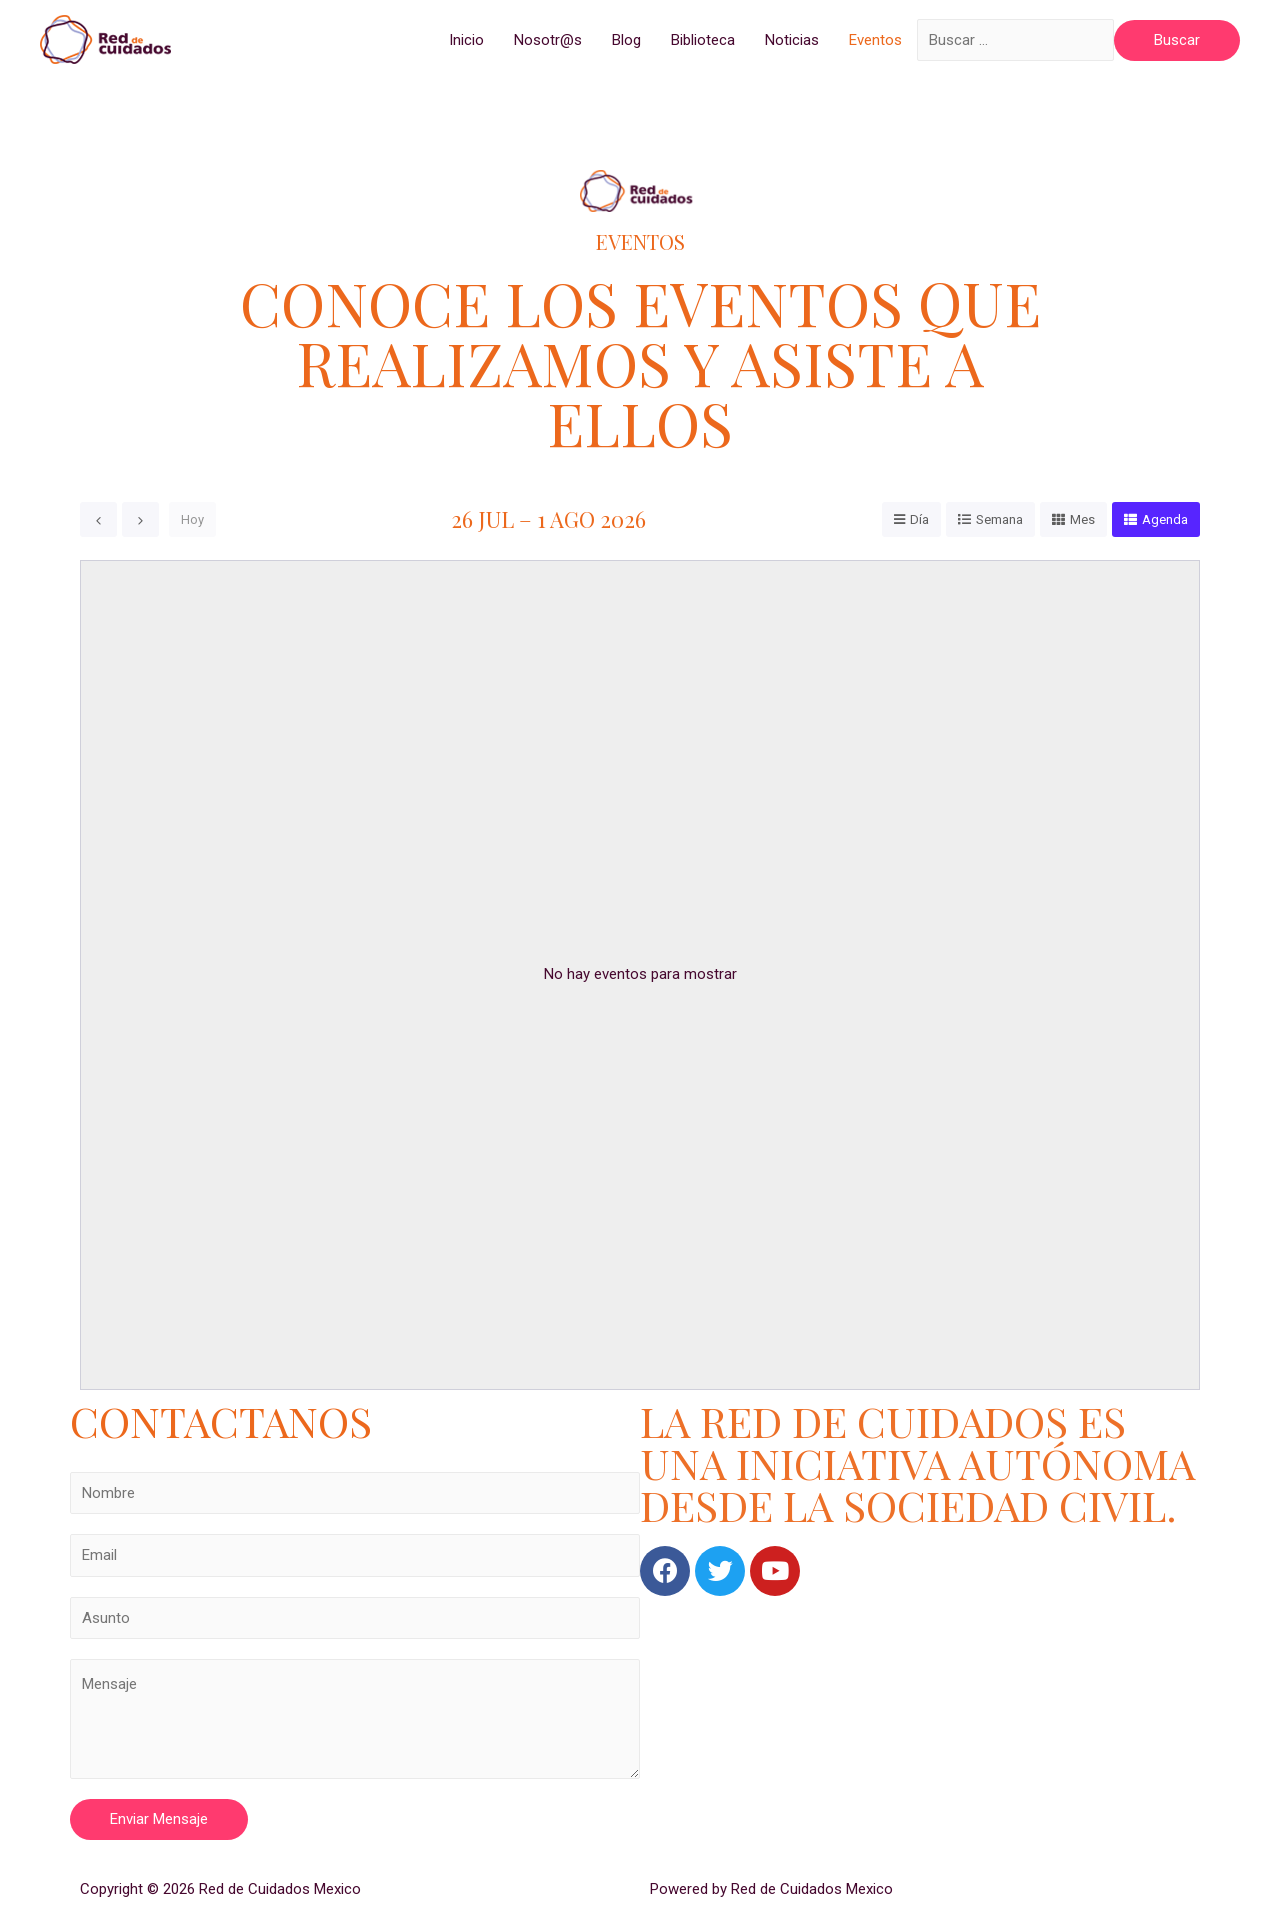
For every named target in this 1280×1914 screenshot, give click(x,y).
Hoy (192, 519)
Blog (626, 40)
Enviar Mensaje (159, 1819)
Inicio (466, 40)
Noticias (792, 40)
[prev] (98, 519)
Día (919, 519)
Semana (999, 519)
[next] (140, 519)
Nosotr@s (548, 40)
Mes (1082, 519)
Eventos (875, 40)
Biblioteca (703, 40)
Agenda (1165, 519)
